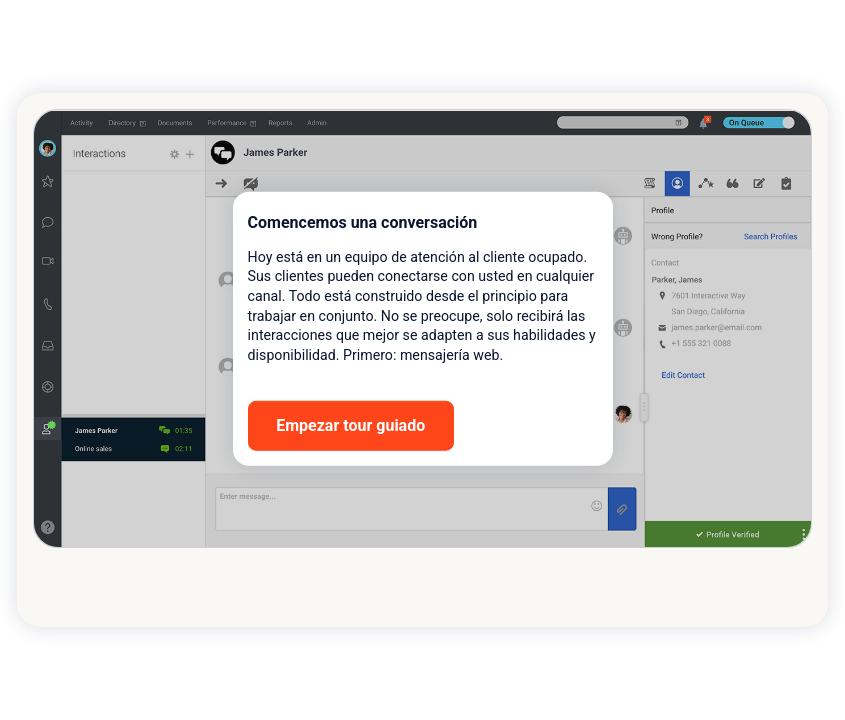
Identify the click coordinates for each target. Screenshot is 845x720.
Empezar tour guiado (350, 425)
